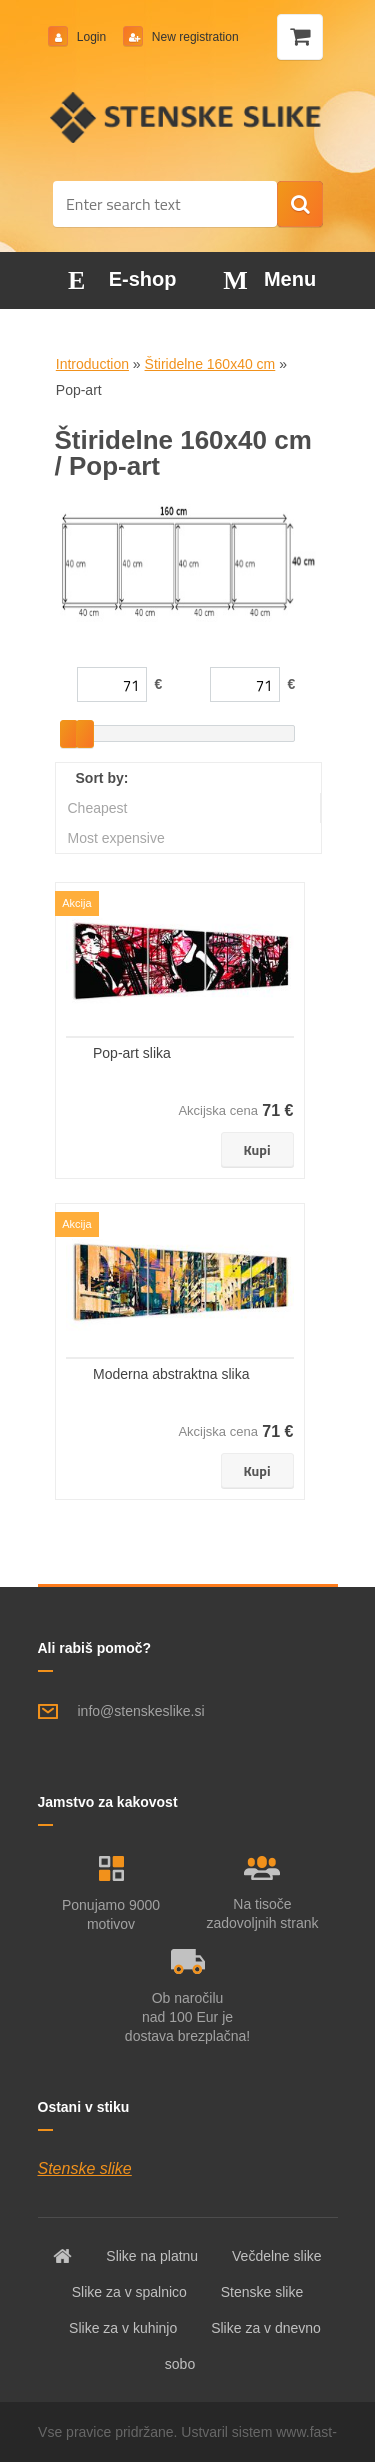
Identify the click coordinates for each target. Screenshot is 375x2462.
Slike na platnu (152, 2256)
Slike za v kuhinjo (123, 2328)
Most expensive (116, 838)
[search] (300, 205)
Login (92, 37)
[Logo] (187, 117)
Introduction (92, 364)
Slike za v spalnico (129, 2292)
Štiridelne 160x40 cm (210, 364)
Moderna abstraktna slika (171, 1374)
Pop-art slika (132, 1053)
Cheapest (98, 808)
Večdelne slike (277, 2256)
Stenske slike (85, 2168)
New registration (194, 37)
